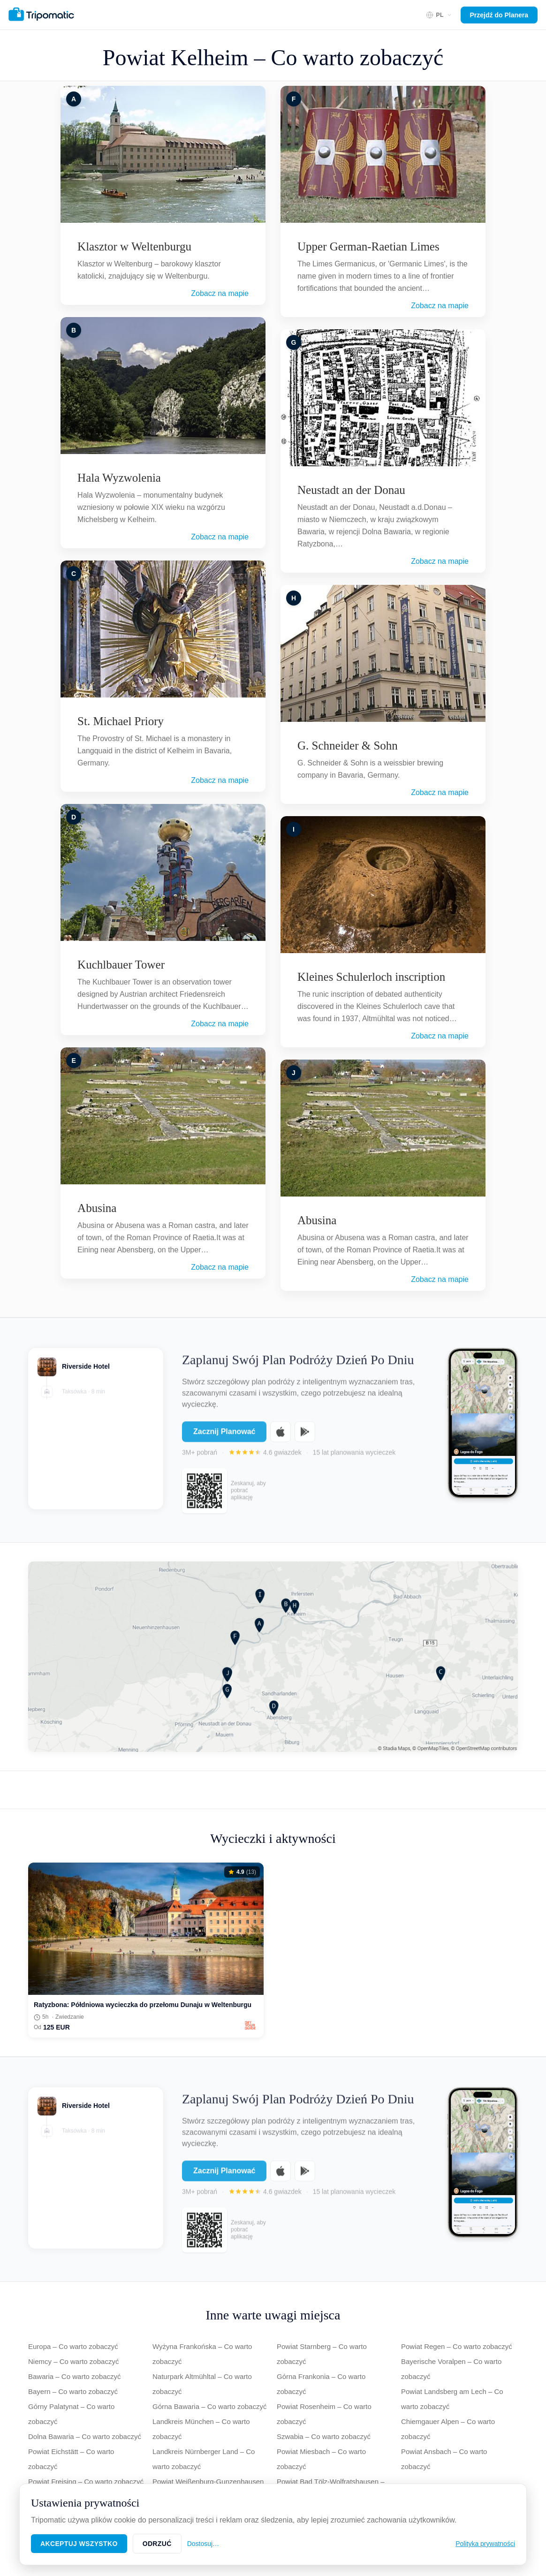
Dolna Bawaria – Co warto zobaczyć (84, 2436)
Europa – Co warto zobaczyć (73, 2346)
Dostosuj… (203, 2543)
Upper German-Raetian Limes (368, 246)
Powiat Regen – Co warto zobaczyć (456, 2346)
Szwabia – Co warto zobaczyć (324, 2436)
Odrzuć (157, 2543)
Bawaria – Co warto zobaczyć (74, 2376)
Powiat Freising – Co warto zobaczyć (86, 2481)
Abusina (96, 1208)
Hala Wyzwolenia (119, 477)
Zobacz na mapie (220, 293)
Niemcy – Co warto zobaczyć (73, 2361)
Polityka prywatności (485, 2543)
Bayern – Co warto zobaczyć (73, 2391)
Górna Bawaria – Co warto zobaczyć (209, 2406)
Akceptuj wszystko (79, 2543)
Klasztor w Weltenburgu (134, 246)
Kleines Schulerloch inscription (371, 976)
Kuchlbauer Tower (121, 964)
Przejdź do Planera (499, 15)
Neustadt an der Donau (351, 490)
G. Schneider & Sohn (347, 745)
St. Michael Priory (120, 721)
